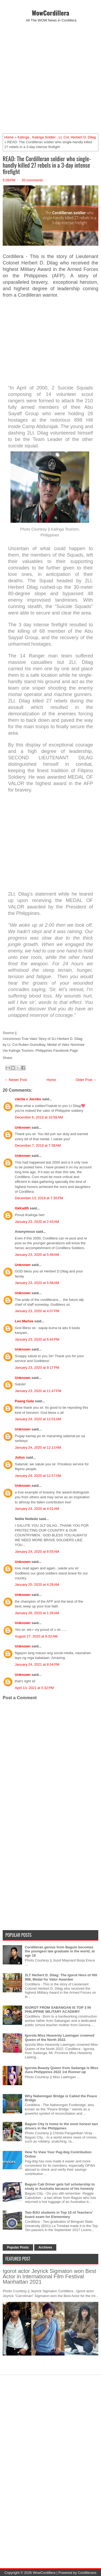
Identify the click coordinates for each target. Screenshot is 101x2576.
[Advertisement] (50, 77)
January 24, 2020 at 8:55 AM (37, 1552)
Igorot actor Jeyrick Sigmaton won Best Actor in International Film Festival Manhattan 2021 (49, 2276)
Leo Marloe (24, 1321)
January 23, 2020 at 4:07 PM (37, 1311)
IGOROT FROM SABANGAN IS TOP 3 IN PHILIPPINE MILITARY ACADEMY (58, 2009)
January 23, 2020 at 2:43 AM (37, 1222)
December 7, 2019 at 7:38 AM (38, 1145)
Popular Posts (18, 2247)
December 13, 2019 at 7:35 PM (39, 1198)
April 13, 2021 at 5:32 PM (34, 1688)
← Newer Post (15, 1080)
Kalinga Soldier (43, 137)
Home (9, 137)
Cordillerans (87, 2573)
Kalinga (23, 137)
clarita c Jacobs (28, 1099)
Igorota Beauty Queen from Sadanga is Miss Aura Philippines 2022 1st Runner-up (61, 2070)
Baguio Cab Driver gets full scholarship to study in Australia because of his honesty (60, 2186)
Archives (45, 2247)
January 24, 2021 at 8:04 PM (37, 1664)
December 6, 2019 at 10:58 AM (39, 1117)
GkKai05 (22, 1208)
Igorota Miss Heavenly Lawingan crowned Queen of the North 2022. (59, 2037)
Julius (20, 1457)
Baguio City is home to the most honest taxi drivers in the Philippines (61, 2126)
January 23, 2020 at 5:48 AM (37, 1255)
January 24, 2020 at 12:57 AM (38, 1476)
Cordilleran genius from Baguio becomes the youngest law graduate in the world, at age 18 (60, 1951)
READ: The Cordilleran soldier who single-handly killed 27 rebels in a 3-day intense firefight (47, 165)
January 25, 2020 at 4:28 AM (37, 1585)
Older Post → (86, 1080)
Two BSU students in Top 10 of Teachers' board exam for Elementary (59, 2214)
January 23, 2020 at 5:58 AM (37, 1283)
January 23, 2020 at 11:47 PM (38, 1391)
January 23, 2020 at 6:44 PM (37, 1339)
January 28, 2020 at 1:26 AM (37, 1613)
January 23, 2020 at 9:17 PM (37, 1368)
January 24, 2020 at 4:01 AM (37, 1509)
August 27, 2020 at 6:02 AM (36, 1636)
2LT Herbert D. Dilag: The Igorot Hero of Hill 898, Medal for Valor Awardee (61, 1977)
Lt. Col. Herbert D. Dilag (77, 137)
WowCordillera (50, 12)
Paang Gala (24, 1401)
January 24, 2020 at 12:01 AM (38, 1419)
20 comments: (33, 180)
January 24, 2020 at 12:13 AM (38, 1447)
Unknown (23, 1127)
